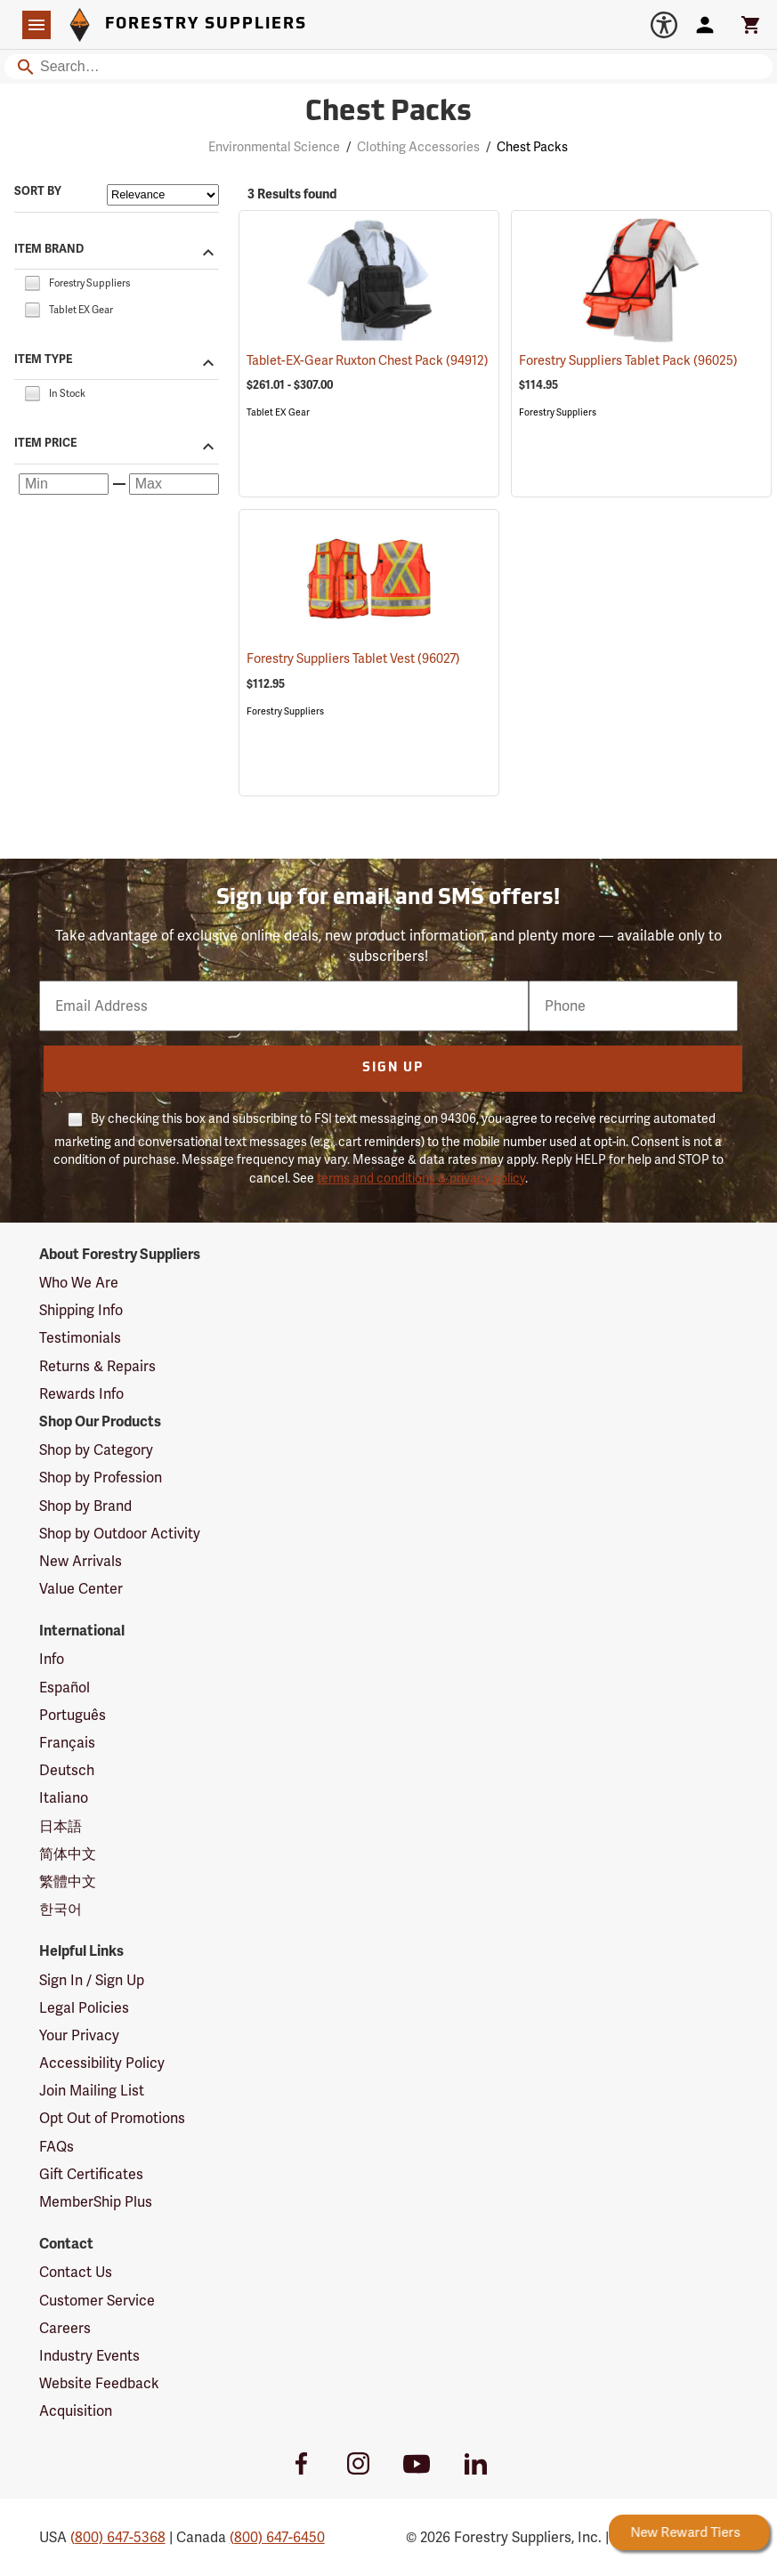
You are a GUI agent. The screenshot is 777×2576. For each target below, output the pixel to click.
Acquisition (75, 2411)
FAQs (56, 2146)
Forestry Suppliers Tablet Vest (353, 658)
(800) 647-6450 (277, 2537)
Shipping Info (81, 1310)
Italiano (63, 1798)
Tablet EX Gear (278, 412)
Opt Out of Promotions (112, 2118)
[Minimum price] (64, 484)
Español (64, 1687)
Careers (65, 2328)
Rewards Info (81, 1394)
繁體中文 (67, 1881)
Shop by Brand (85, 1506)
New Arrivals (80, 1561)
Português (72, 1715)
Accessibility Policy (102, 2063)
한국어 (60, 1909)
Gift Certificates (91, 2174)
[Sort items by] (163, 195)
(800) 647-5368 (118, 2537)
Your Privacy (79, 2035)
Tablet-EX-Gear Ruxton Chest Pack (368, 360)
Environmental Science (274, 147)
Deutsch (66, 1770)
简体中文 (67, 1854)
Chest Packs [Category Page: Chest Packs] (388, 113)
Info (51, 1659)
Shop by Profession (100, 1477)
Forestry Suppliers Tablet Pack (628, 360)
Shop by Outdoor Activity (119, 1533)
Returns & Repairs (97, 1366)
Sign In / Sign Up (91, 1980)
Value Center (81, 1588)
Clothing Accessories (418, 147)
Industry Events (89, 2355)
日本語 (60, 1826)
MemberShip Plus (95, 2201)
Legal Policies (84, 2008)
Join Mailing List (91, 2090)
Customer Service (97, 2300)
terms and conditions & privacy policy (421, 1178)
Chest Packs (532, 147)
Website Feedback (99, 2383)
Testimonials (80, 1337)
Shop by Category (96, 1450)
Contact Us (75, 2272)
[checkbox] (32, 281)
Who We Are (78, 1282)
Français (67, 1742)
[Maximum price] (174, 484)
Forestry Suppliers (557, 412)
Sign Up (393, 1068)
